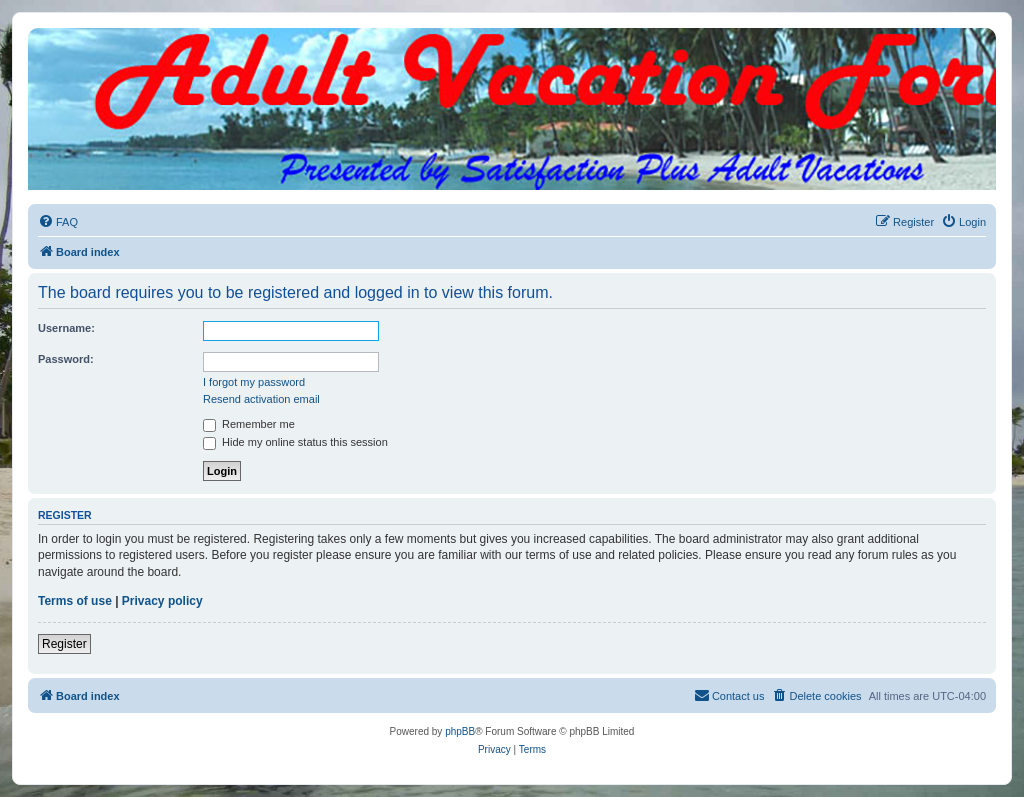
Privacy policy (162, 601)
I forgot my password (254, 382)
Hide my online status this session (295, 442)
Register (64, 644)
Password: (66, 359)
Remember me (249, 424)
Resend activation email (261, 399)
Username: (66, 328)
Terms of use (75, 601)
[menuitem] (58, 222)
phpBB (460, 731)
